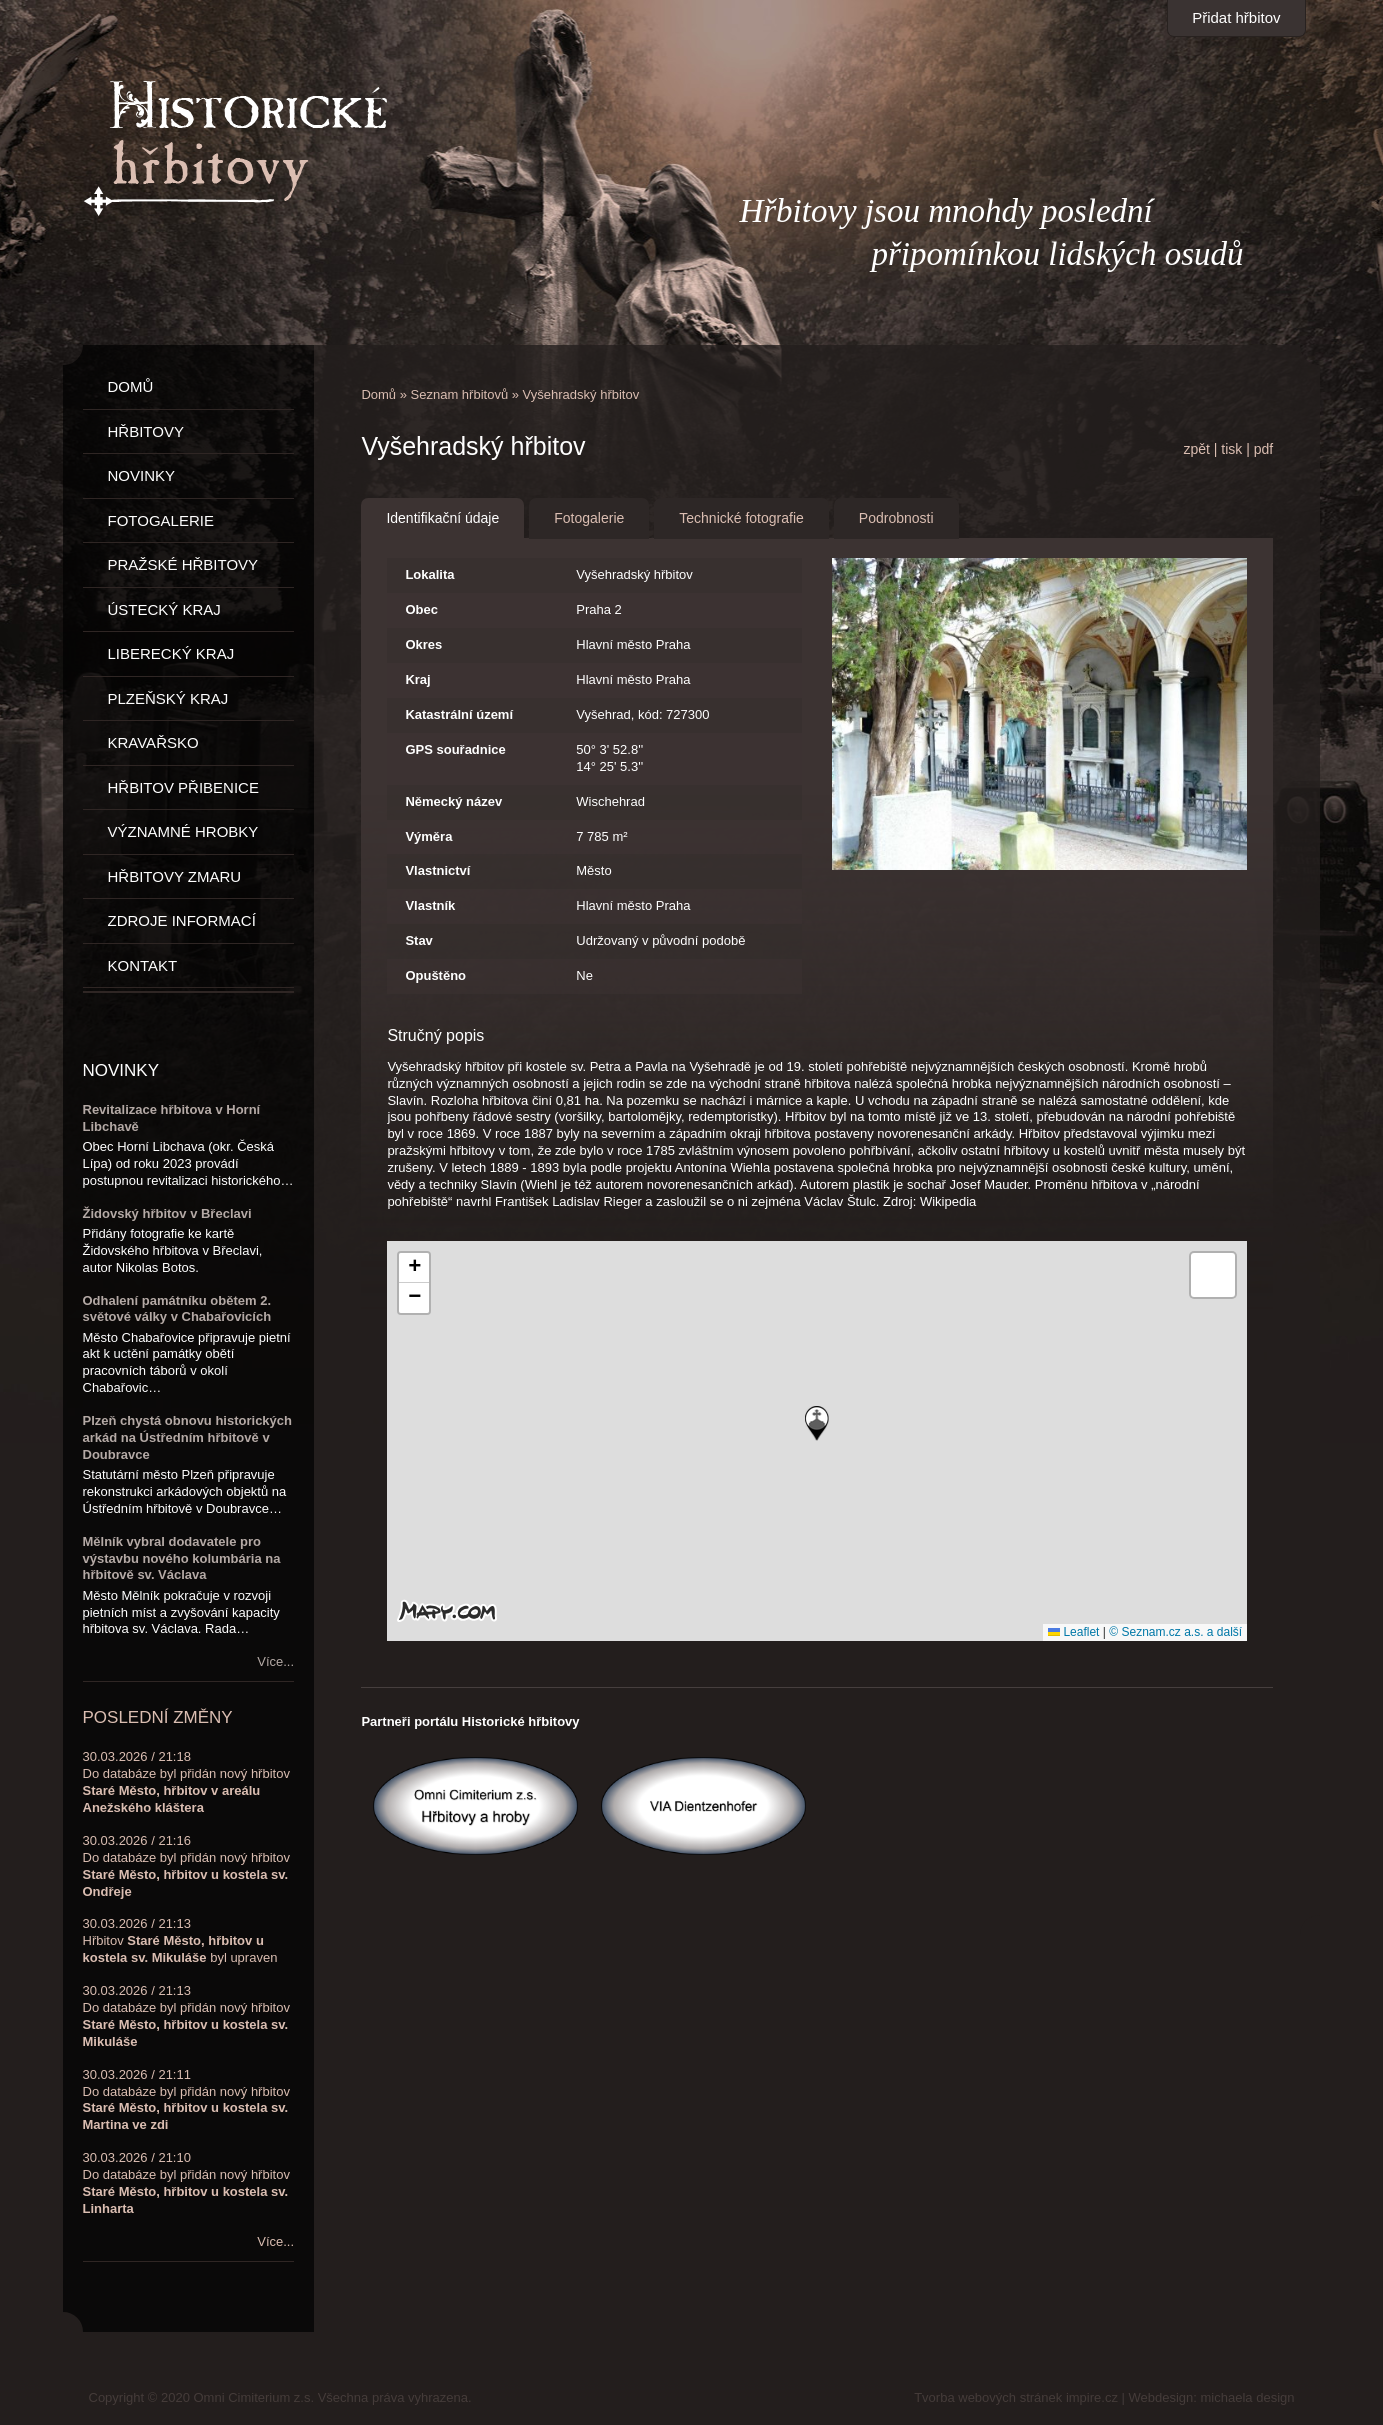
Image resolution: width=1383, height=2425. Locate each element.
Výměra (428, 836)
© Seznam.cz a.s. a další (1175, 1632)
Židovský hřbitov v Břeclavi (167, 1213)
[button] (817, 1423)
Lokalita (429, 574)
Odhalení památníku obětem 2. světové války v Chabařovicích (177, 1309)
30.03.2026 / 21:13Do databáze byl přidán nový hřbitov (186, 2016)
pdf (1263, 449)
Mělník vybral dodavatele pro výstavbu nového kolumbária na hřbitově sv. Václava (182, 1558)
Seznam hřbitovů (460, 394)
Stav (418, 940)
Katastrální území (459, 714)
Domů (378, 394)
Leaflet (1073, 1632)
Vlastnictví (437, 870)
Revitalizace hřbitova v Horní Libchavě (172, 1118)
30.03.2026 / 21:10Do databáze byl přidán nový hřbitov (186, 2183)
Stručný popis (435, 1035)
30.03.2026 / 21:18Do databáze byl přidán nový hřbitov (186, 1782)
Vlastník (430, 905)
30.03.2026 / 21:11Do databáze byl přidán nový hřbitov (186, 2100)
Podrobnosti (896, 518)
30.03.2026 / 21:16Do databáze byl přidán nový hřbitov (186, 1866)
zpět (1196, 449)
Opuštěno (435, 975)
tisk (1231, 449)
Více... (275, 1661)
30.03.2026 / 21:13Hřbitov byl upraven (180, 1940)
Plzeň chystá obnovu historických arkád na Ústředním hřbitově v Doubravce (188, 1437)
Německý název (453, 801)
